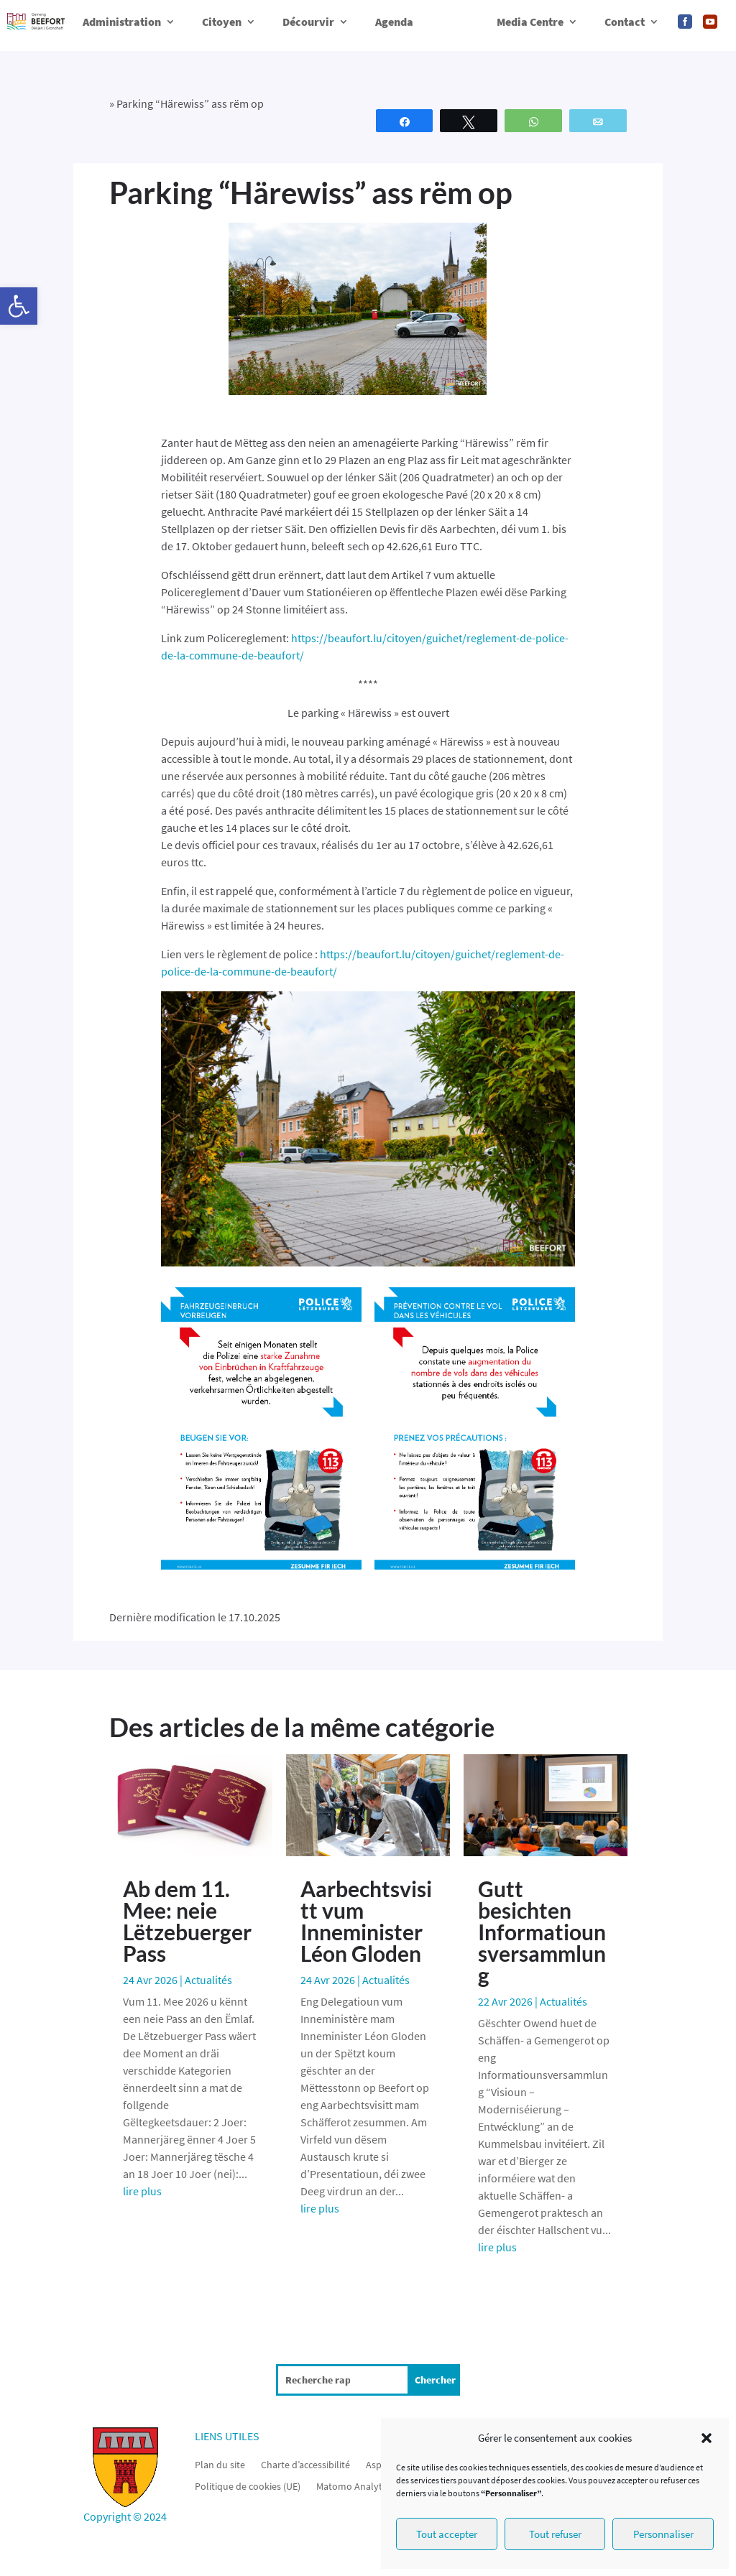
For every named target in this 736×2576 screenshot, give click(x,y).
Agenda (394, 21)
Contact (624, 21)
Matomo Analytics (354, 2485)
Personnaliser (663, 2534)
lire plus (142, 2191)
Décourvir (308, 21)
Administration (122, 21)
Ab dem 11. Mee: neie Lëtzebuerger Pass (187, 1921)
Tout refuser (555, 2534)
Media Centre (530, 21)
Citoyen (222, 21)
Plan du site (220, 2464)
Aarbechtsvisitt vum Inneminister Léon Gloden (366, 1921)
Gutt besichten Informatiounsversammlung (542, 1932)
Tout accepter (446, 2534)
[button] (18, 306)
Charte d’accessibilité (305, 2464)
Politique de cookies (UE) (247, 2485)
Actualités (208, 1980)
